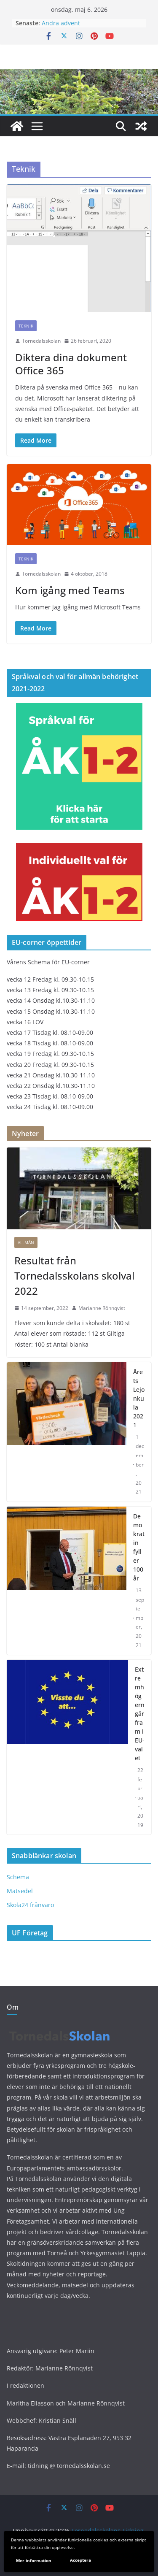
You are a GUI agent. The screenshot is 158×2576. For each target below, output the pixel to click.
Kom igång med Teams (70, 590)
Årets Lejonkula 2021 (139, 1398)
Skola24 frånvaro (30, 1905)
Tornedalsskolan (41, 340)
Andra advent (61, 23)
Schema (18, 1877)
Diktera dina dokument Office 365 (71, 363)
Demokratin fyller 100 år (139, 1547)
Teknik (26, 326)
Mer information (33, 2560)
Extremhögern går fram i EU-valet (140, 1713)
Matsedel (20, 1891)
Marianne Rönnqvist (101, 1308)
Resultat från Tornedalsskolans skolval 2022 (74, 1275)
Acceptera (80, 2560)
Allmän (26, 1242)
